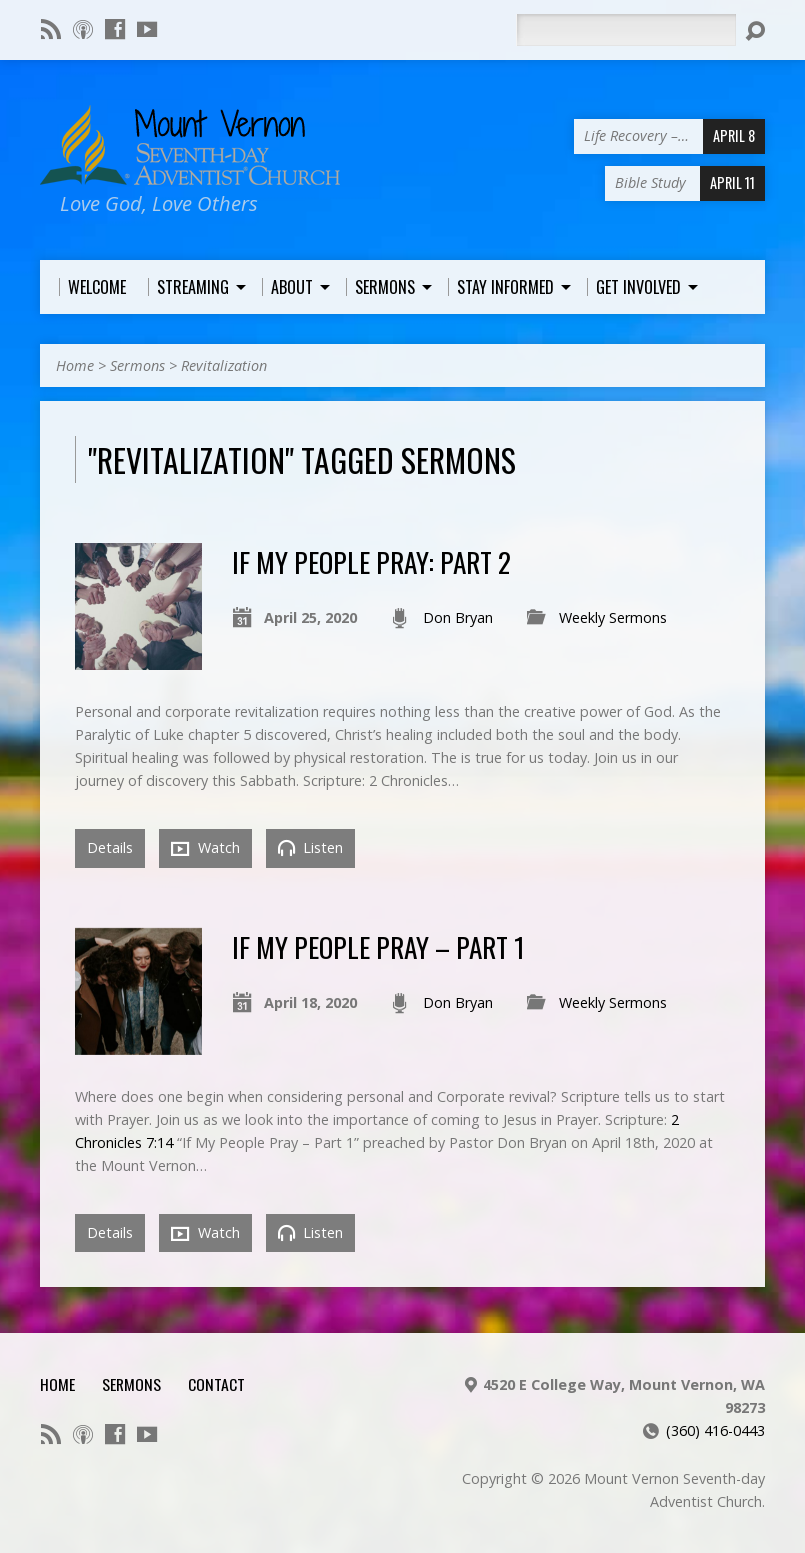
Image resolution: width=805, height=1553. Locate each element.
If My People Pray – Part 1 (378, 946)
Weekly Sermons (613, 617)
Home (75, 365)
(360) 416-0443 (715, 1430)
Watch (205, 848)
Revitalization (224, 365)
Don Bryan (458, 617)
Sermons (137, 365)
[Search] (626, 30)
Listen (310, 847)
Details (110, 847)
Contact (216, 1384)
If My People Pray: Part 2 (371, 561)
